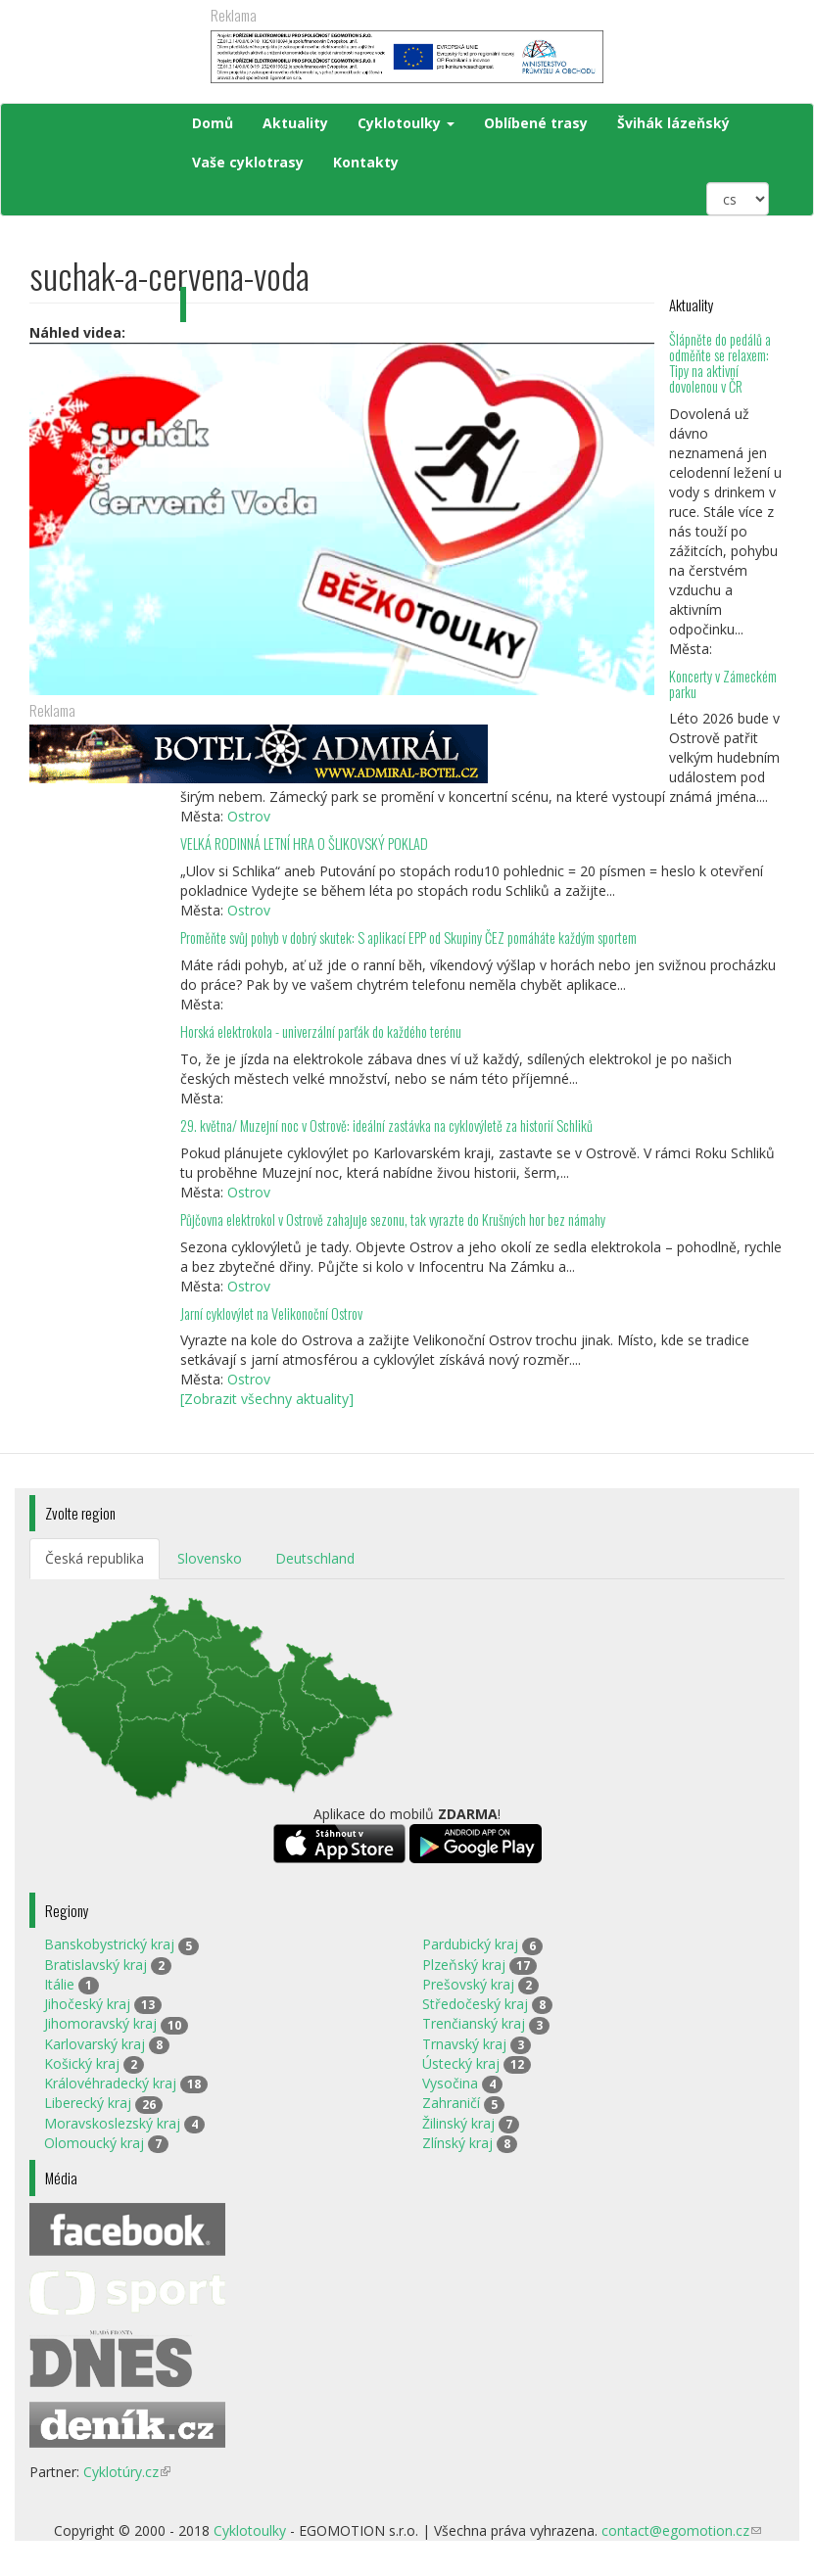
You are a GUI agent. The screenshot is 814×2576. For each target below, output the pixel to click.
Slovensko (209, 1558)
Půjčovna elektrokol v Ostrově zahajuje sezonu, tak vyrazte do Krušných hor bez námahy (392, 1219)
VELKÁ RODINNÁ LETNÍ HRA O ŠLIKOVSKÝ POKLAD (304, 843)
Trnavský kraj (464, 2044)
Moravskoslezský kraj (112, 2123)
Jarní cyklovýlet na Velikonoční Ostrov (271, 1313)
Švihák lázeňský (673, 123)
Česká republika (94, 1558)
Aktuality (295, 123)
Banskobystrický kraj (109, 1944)
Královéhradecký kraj (110, 2083)
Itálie (59, 1984)
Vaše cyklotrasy (248, 162)
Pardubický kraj (470, 1944)
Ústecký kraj (461, 2063)
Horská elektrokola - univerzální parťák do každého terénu (320, 1031)
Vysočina (450, 2083)
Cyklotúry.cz (126, 2471)
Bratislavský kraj (95, 1964)
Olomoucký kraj (94, 2142)
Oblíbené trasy (536, 123)
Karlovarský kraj (94, 2044)
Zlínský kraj (457, 2142)
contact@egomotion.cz (681, 2530)
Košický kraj (82, 2063)
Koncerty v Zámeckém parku (723, 684)
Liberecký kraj (87, 2102)
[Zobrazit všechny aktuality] (267, 1398)
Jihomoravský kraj (100, 2023)
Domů (212, 123)
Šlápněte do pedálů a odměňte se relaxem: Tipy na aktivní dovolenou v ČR (720, 363)
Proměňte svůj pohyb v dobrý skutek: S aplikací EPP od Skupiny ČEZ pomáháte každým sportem (408, 937)
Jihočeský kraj (87, 2003)
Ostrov (248, 816)
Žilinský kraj (458, 2123)
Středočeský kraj (475, 2003)
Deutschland (315, 1558)
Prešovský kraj (468, 1984)
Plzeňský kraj (463, 1964)
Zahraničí (451, 2102)
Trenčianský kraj (473, 2023)
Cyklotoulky (406, 123)
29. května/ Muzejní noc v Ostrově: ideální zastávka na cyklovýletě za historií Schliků (386, 1125)
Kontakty (366, 162)
